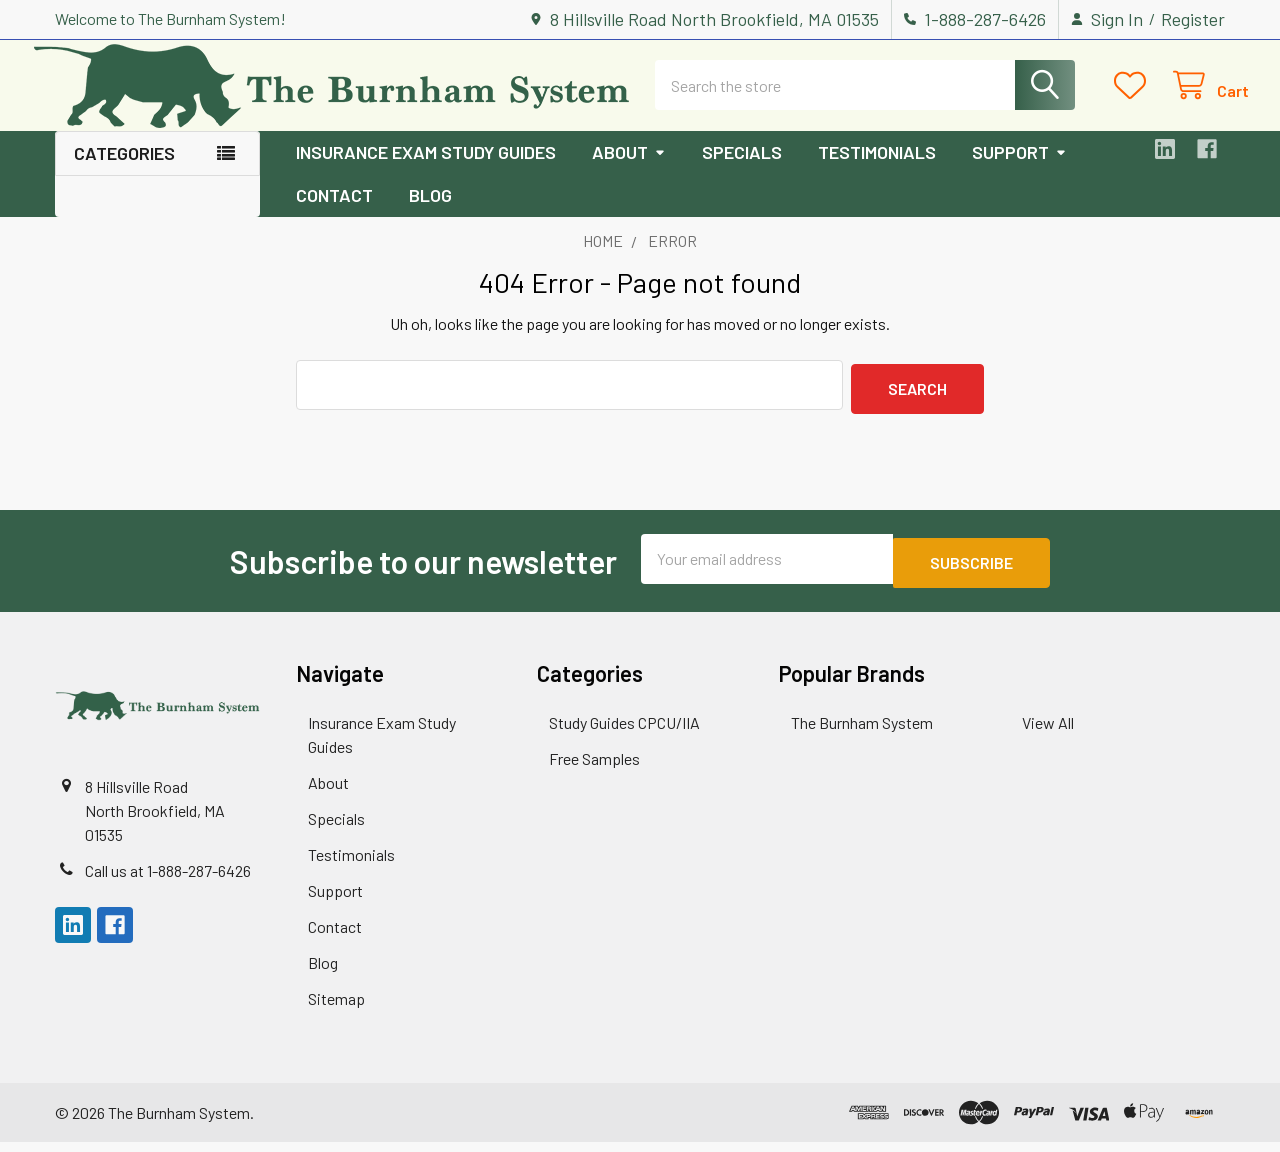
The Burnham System (862, 732)
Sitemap (336, 1008)
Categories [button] (124, 171)
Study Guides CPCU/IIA (624, 732)
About (629, 170)
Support (1019, 170)
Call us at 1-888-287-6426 (168, 880)
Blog (430, 213)
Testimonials (877, 170)
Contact (334, 213)
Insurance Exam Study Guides (426, 170)
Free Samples (594, 768)
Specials (742, 170)
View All (1048, 732)
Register (1193, 19)
